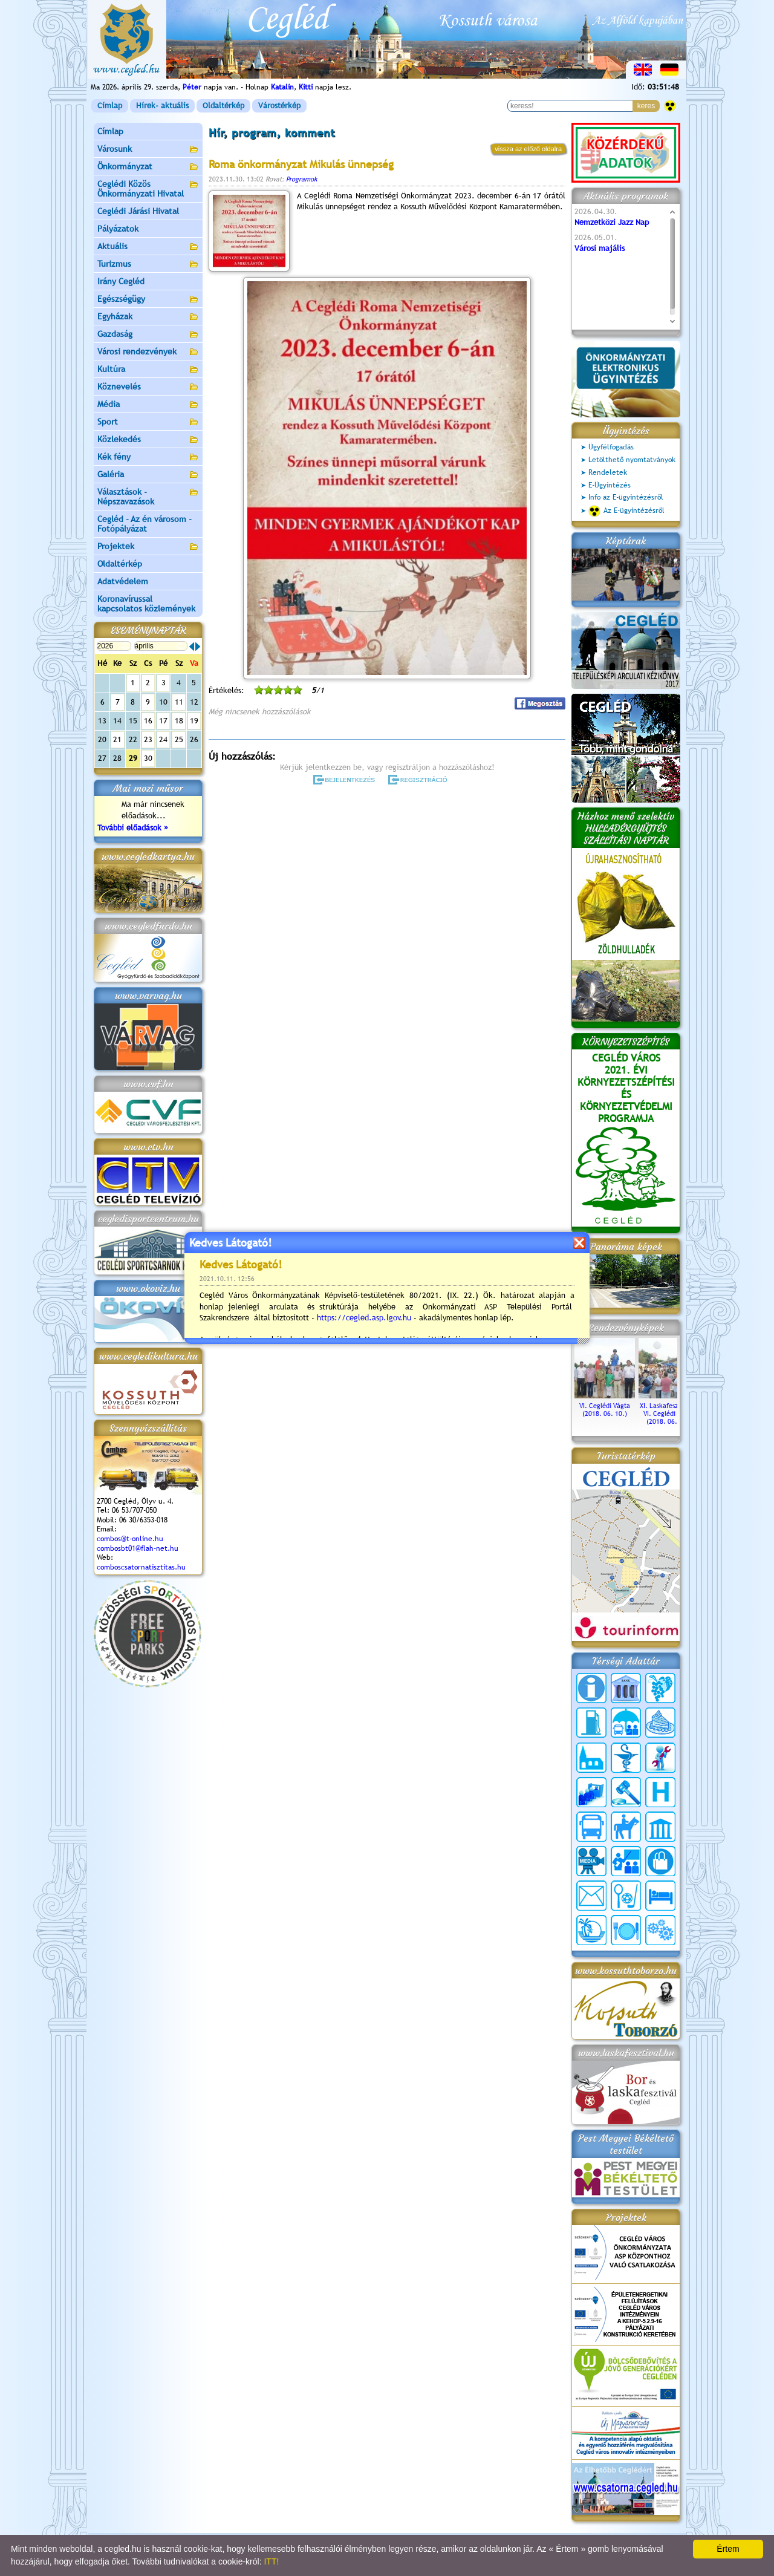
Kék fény (148, 457)
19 (194, 720)
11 (179, 701)
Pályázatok (117, 228)
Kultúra (148, 370)
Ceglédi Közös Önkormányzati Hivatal (148, 188)
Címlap (109, 105)
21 (117, 739)
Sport (148, 422)
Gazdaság (148, 335)
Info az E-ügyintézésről (625, 497)
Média (148, 405)
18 (179, 720)
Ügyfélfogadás (611, 447)
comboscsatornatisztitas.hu (141, 1567)
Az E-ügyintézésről (626, 511)
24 (163, 739)
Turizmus (148, 264)
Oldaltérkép (223, 105)
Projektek (148, 547)
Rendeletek (607, 472)
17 (163, 720)
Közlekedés (148, 440)
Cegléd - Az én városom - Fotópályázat (144, 523)
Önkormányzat (148, 167)
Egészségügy (148, 299)
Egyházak (148, 317)
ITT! (271, 2561)
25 (179, 739)
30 (148, 758)
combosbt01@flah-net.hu (137, 1548)
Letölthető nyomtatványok (631, 459)
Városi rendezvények (148, 352)
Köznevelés (148, 387)
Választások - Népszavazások (148, 496)
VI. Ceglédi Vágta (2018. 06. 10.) (604, 1405)
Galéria (148, 475)
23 (148, 739)
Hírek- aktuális (162, 105)
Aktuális (148, 247)
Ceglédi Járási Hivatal (138, 211)
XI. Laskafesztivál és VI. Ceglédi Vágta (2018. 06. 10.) (669, 1409)
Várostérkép (279, 105)
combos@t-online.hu (130, 1538)
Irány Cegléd (121, 281)
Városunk (148, 149)
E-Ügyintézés (609, 485)
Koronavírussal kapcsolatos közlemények (146, 603)
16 (148, 720)
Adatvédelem (122, 581)
